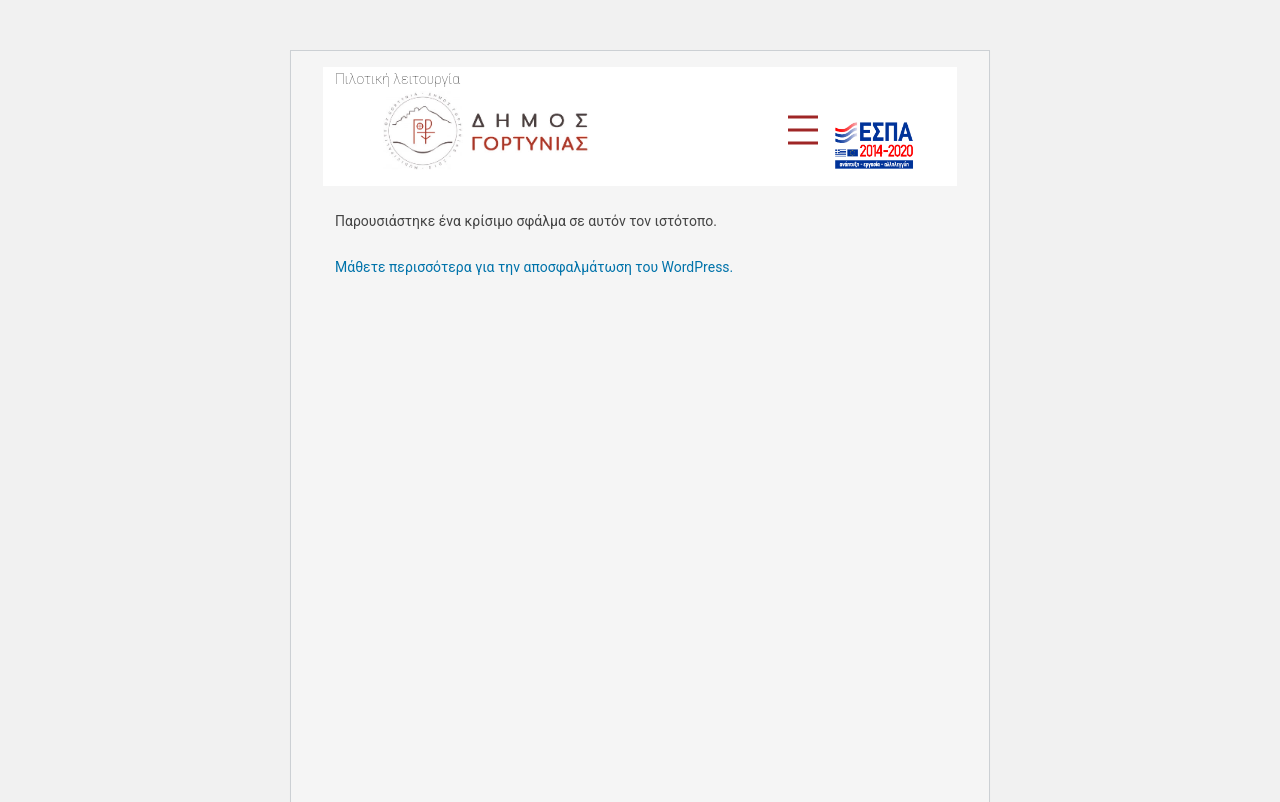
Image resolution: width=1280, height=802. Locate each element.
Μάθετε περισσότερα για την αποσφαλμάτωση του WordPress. (534, 267)
